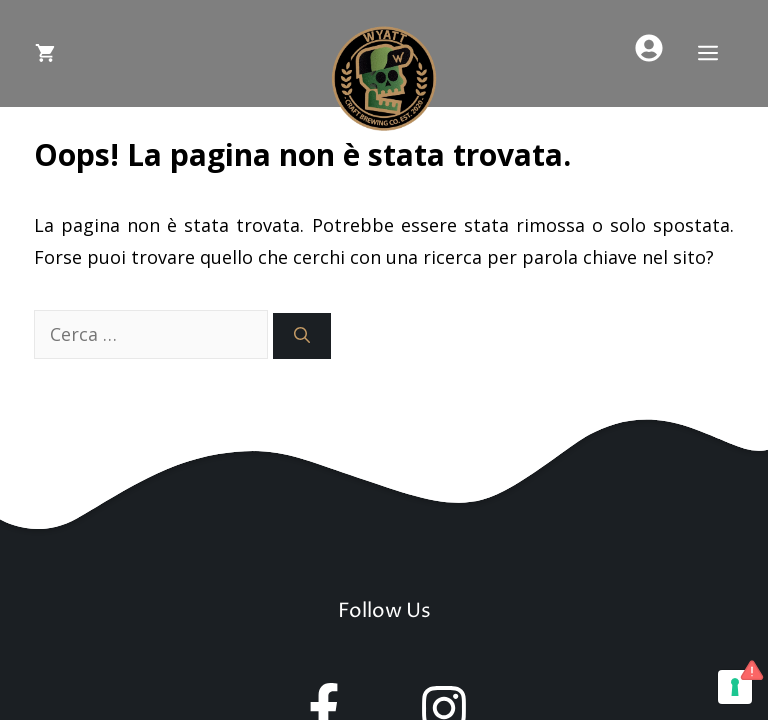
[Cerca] (302, 336)
